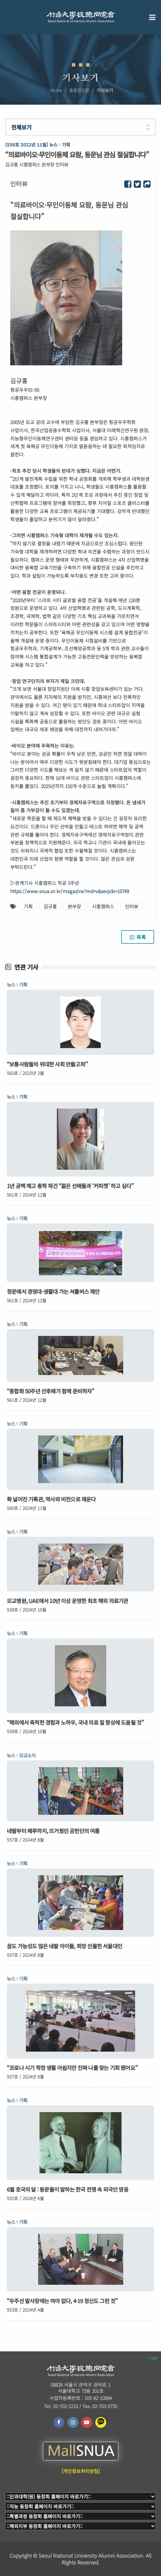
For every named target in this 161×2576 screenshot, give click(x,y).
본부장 (74, 906)
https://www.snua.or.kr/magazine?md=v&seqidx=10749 (69, 891)
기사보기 (105, 90)
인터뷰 (131, 906)
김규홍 (50, 906)
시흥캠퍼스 (103, 906)
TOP (151, 2358)
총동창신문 (79, 90)
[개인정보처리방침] (81, 2471)
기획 (28, 906)
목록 (137, 937)
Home (56, 90)
